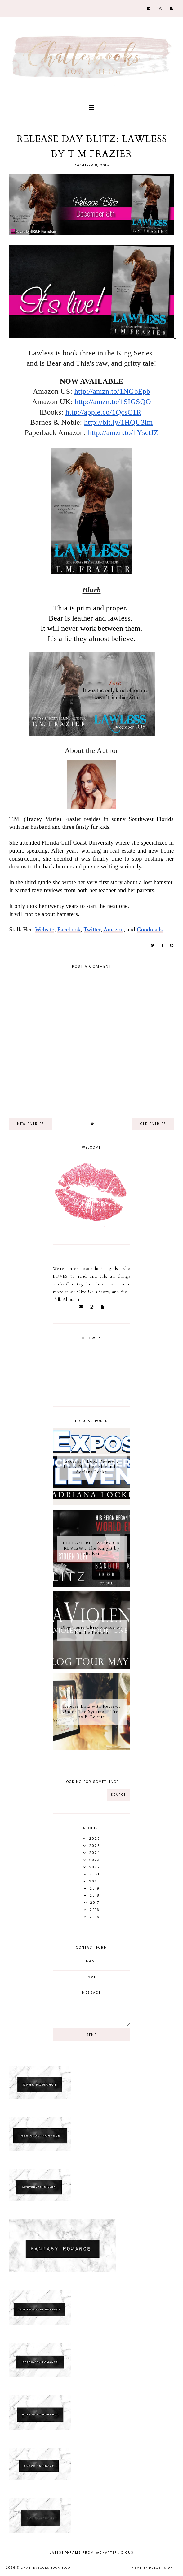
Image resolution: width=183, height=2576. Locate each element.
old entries (153, 1123)
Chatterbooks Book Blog (46, 2568)
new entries (30, 1123)
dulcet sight (162, 2568)
